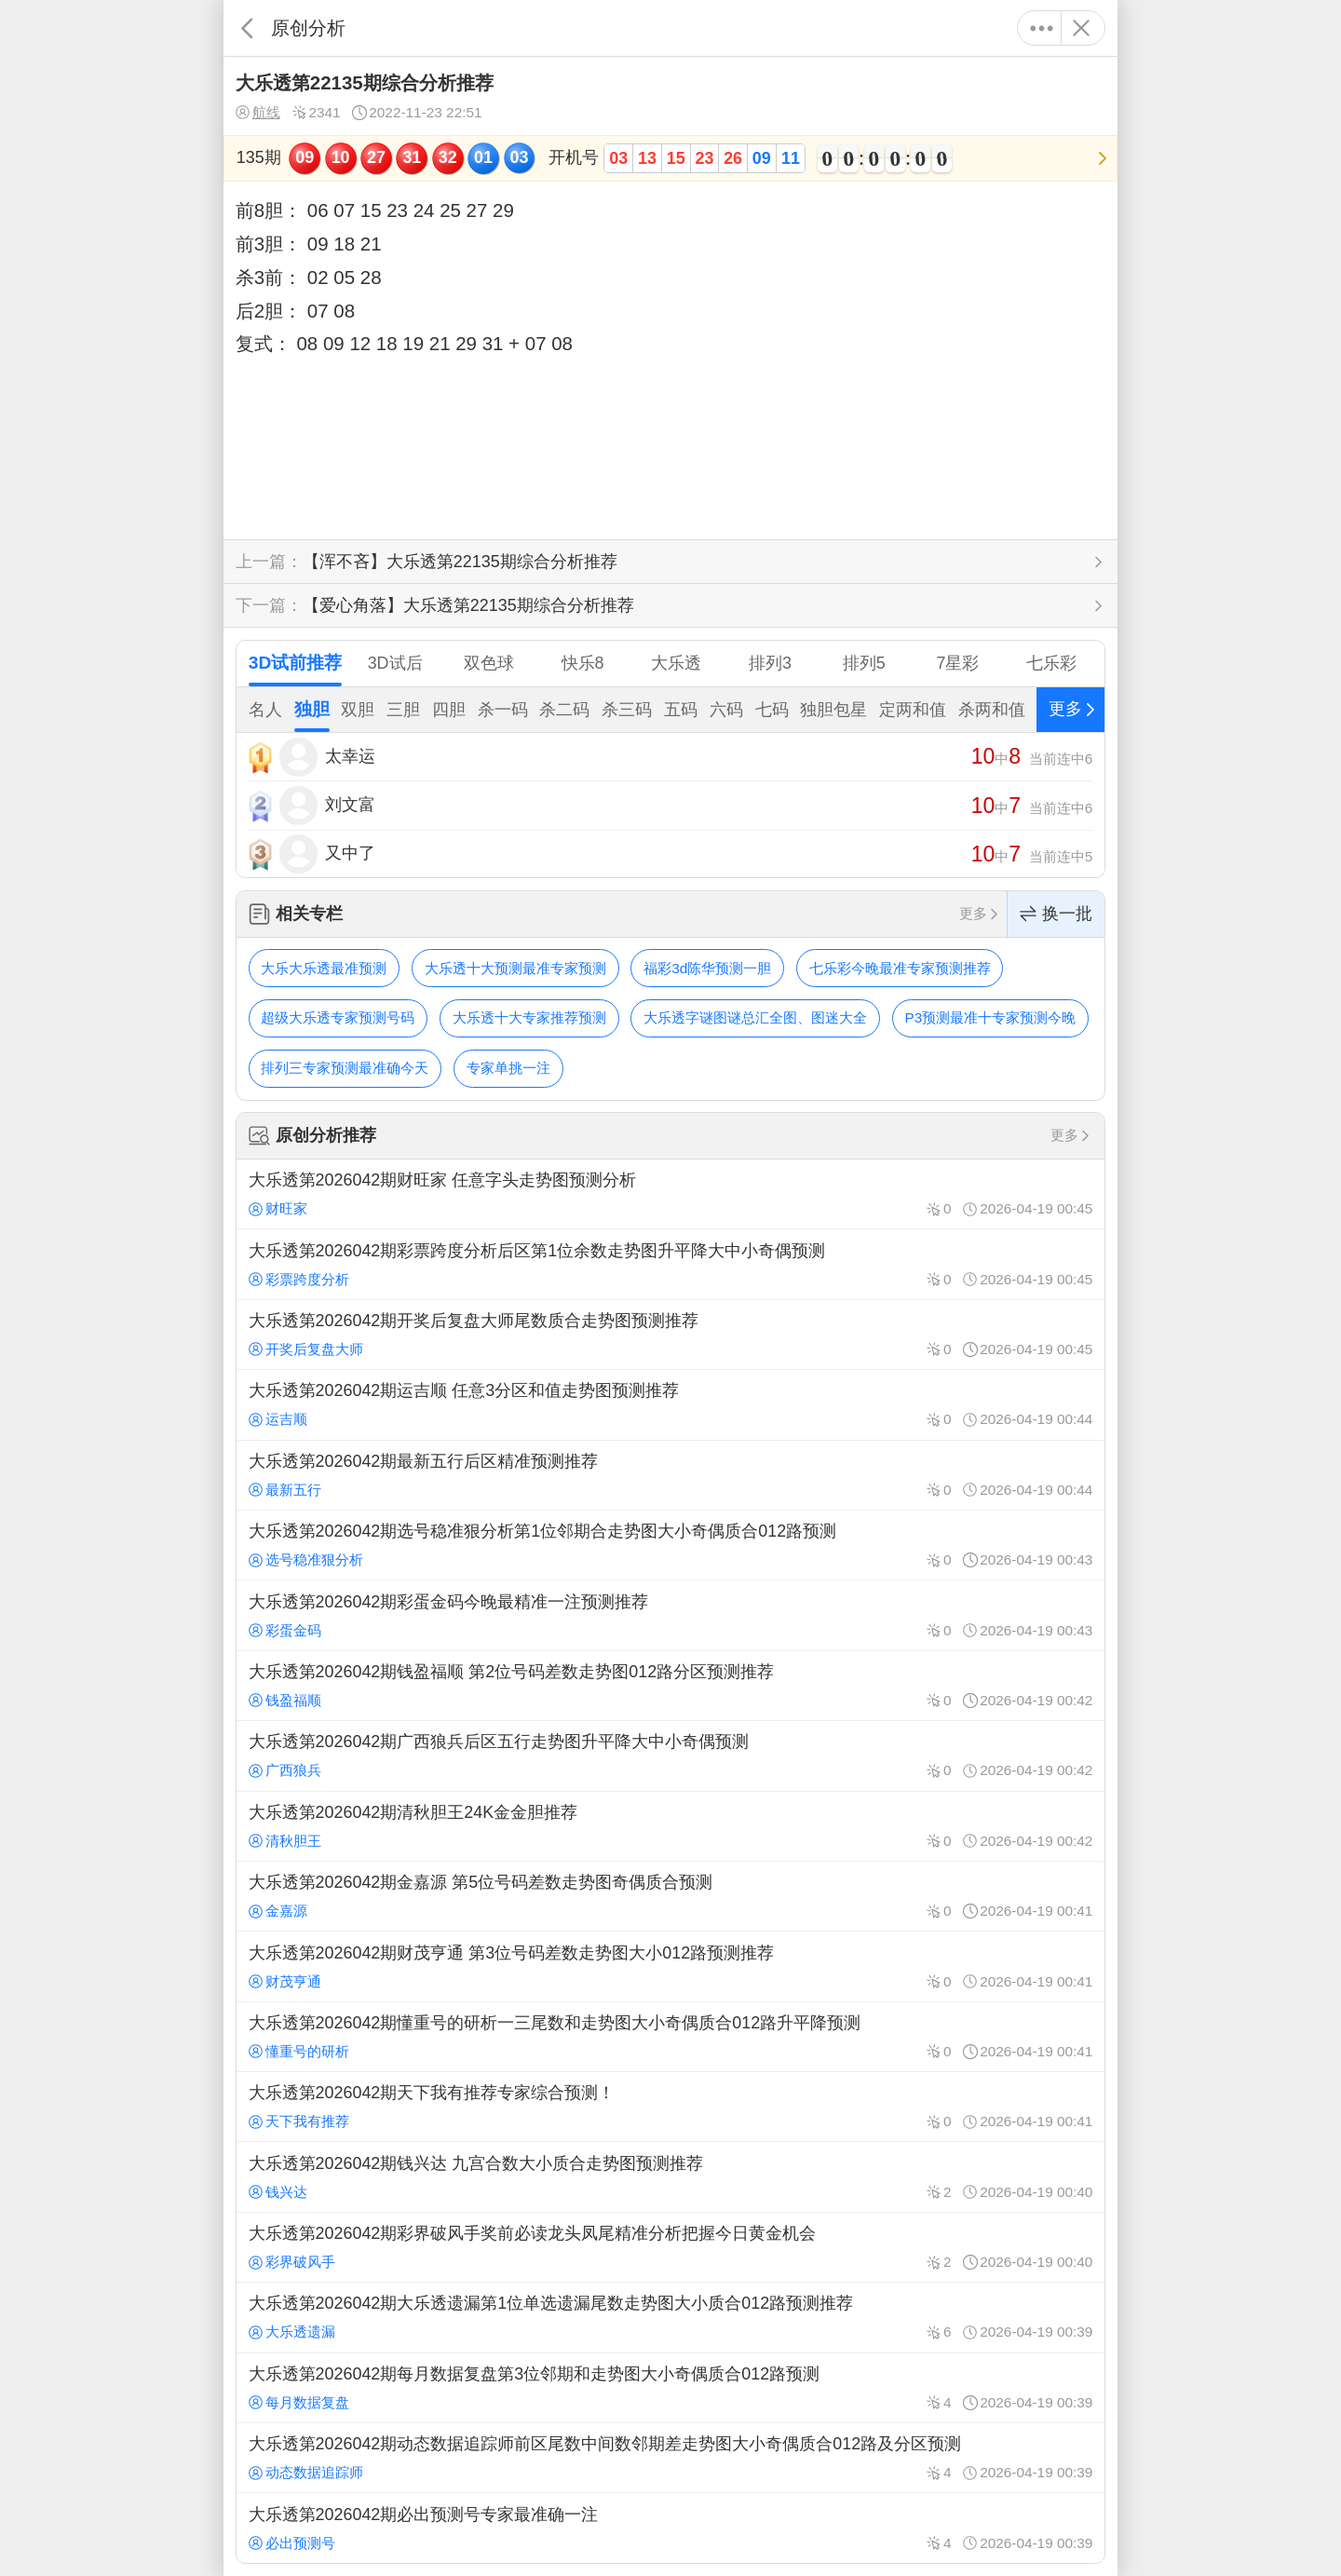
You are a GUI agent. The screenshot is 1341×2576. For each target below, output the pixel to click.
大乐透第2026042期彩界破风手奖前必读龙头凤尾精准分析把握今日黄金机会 (670, 2247)
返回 (247, 28)
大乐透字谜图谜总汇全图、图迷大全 (755, 1017)
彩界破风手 (292, 2262)
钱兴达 (278, 2192)
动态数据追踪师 (306, 2472)
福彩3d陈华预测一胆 (707, 968)
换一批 (1056, 914)
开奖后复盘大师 (306, 1349)
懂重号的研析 (299, 2051)
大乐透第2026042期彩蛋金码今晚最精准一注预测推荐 (670, 1614)
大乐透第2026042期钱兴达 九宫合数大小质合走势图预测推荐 (670, 2176)
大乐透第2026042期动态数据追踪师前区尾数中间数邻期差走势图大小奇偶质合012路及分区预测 (670, 2457)
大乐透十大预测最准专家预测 (515, 968)
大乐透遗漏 (292, 2331)
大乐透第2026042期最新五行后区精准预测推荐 (670, 1475)
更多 (1042, 28)
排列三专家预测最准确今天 (344, 1068)
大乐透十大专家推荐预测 (529, 1017)
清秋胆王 (285, 1841)
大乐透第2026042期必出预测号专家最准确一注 (670, 2527)
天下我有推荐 (299, 2121)
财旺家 (278, 1208)
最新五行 (285, 1490)
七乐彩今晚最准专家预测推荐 (900, 968)
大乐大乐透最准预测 (323, 968)
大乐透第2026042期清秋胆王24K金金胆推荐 (670, 1826)
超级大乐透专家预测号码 (337, 1017)
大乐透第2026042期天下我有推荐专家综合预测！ (670, 2106)
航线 (258, 112)
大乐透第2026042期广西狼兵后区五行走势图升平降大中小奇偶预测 (670, 1755)
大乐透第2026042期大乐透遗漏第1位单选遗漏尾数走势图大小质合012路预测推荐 (670, 2317)
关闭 (1081, 28)
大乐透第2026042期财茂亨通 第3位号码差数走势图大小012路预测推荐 (670, 1966)
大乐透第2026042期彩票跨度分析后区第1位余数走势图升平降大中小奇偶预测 (670, 1263)
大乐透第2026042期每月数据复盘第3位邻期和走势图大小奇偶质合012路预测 (670, 2387)
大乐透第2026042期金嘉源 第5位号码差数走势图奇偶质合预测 (670, 1896)
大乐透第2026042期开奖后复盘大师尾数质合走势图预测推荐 (670, 1334)
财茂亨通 (285, 1981)
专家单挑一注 (508, 1068)
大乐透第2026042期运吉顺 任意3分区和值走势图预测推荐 (670, 1404)
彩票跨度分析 (299, 1279)
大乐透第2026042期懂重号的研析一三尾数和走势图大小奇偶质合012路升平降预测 (670, 2036)
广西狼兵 (285, 1770)
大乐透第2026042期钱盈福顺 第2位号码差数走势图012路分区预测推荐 (670, 1685)
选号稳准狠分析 (306, 1559)
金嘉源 (278, 1910)
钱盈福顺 (285, 1700)
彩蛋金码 (285, 1630)
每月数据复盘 (299, 2402)
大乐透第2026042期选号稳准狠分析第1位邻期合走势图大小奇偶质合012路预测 (670, 1545)
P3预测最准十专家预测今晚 (991, 1017)
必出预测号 (292, 2543)
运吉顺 (278, 1419)
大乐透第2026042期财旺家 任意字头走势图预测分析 (670, 1193)
